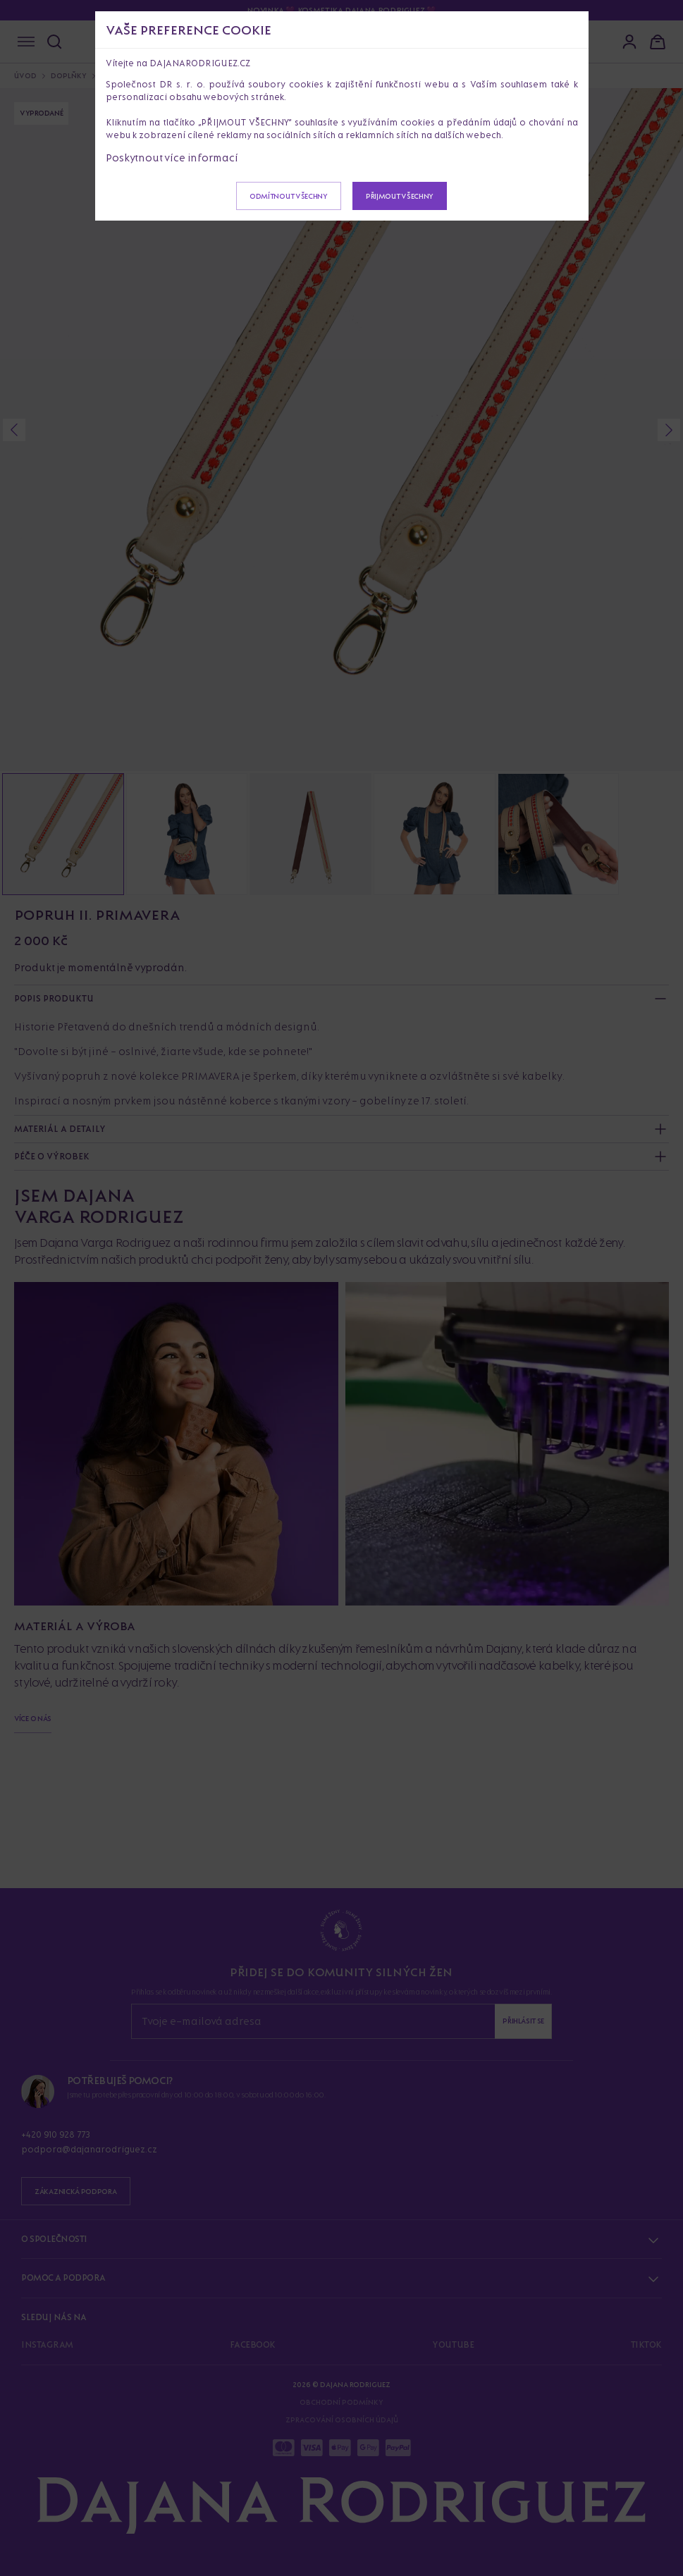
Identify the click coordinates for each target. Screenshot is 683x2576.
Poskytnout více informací (172, 158)
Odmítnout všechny (289, 196)
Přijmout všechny (399, 196)
